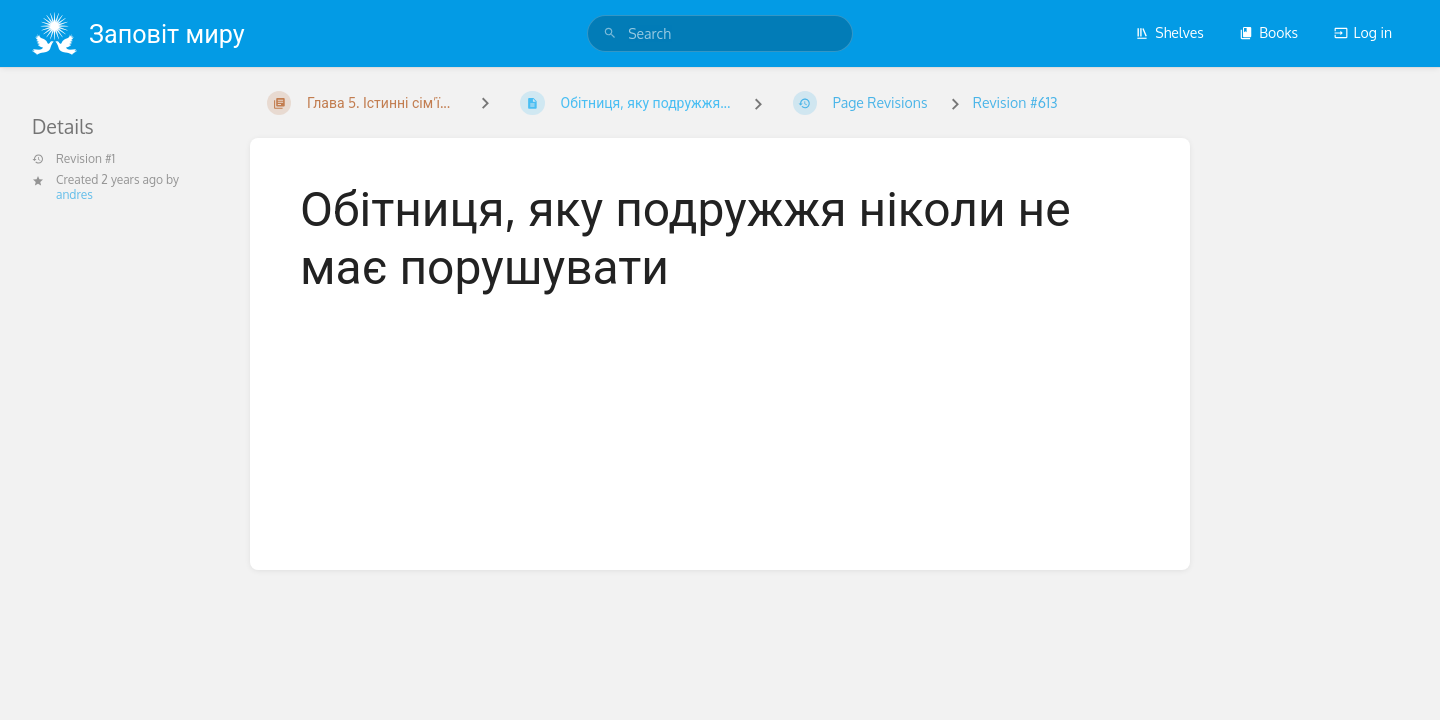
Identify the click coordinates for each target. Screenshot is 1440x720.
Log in (1363, 32)
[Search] (610, 33)
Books (1268, 32)
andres (74, 194)
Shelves (1169, 32)
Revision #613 (1015, 102)
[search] (720, 33)
